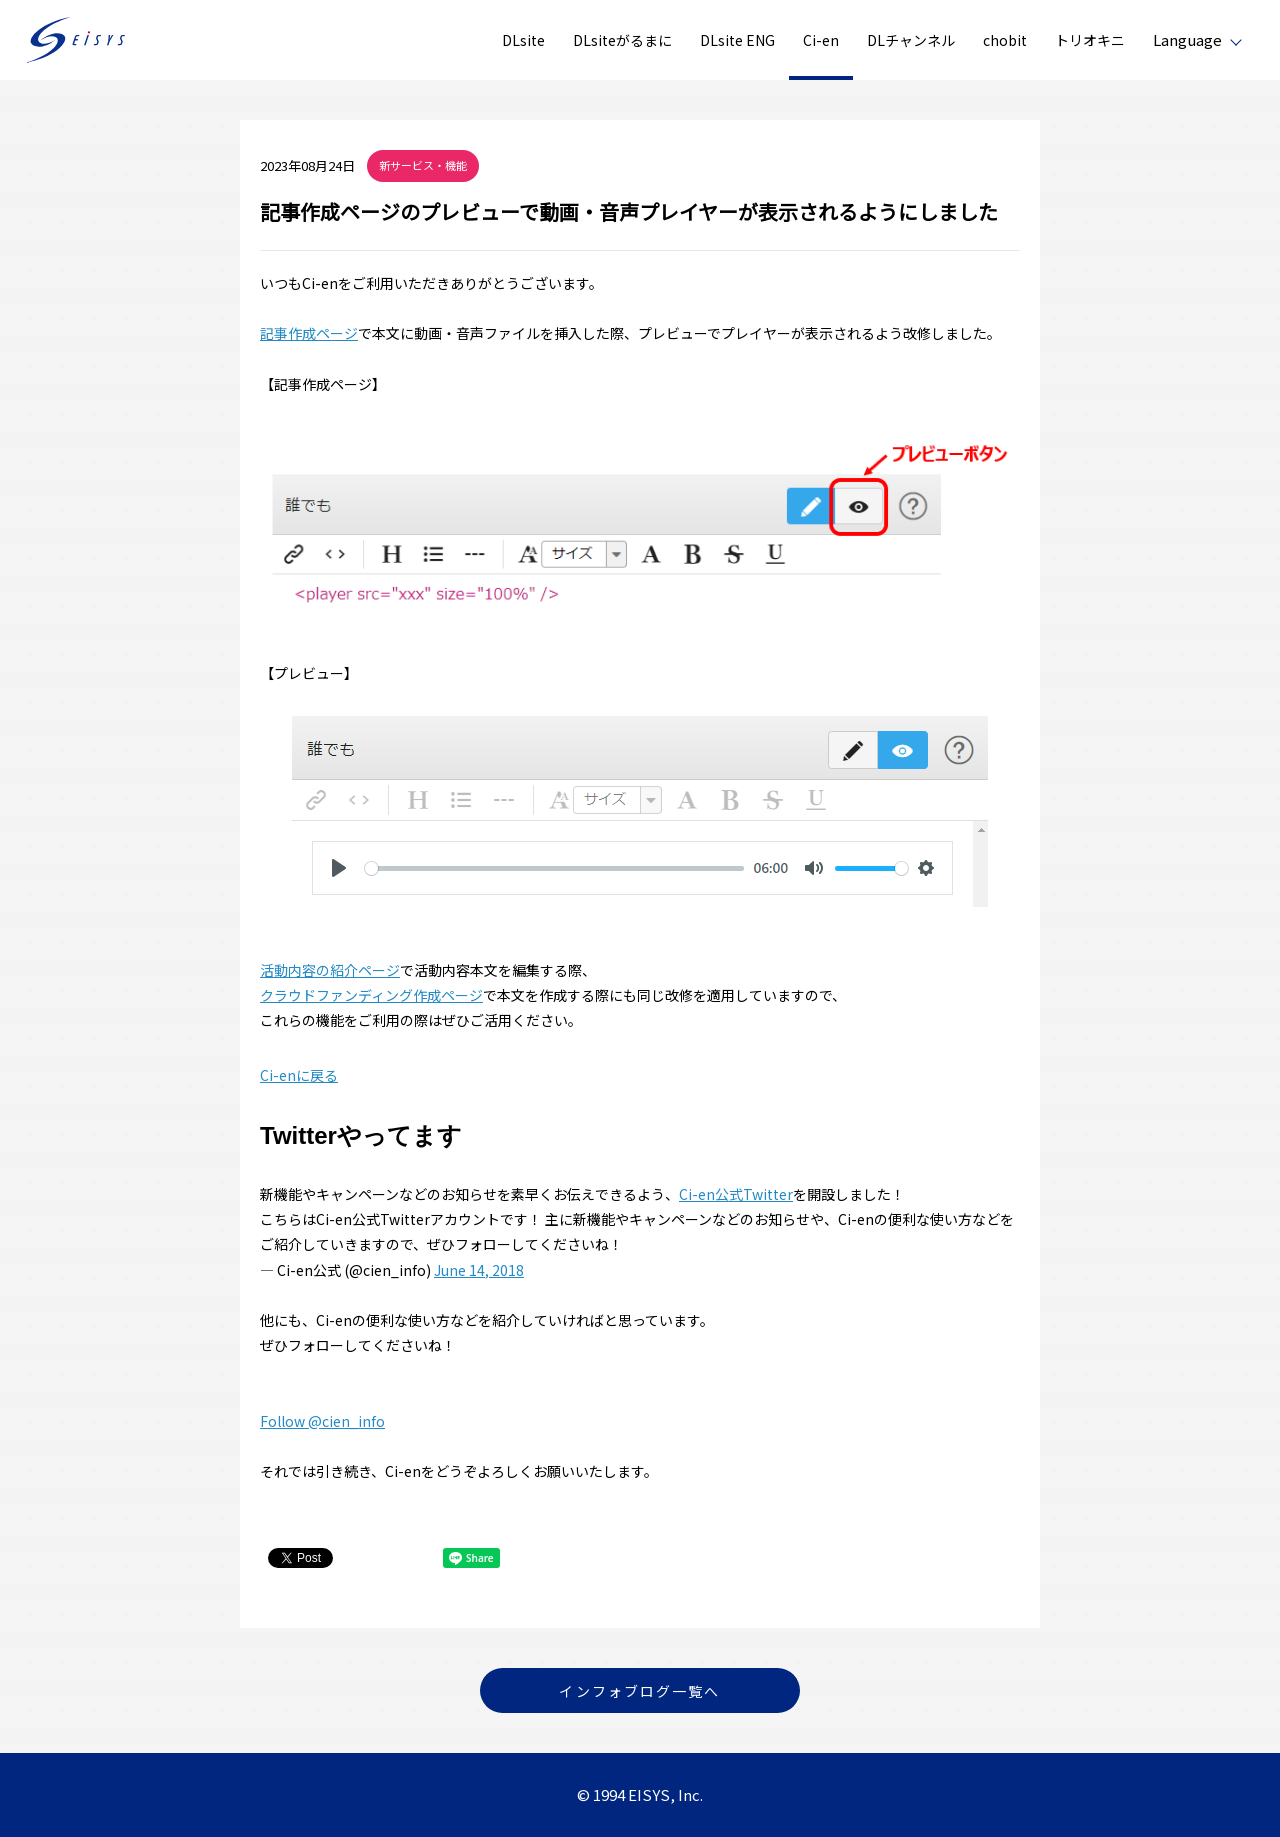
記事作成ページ (309, 333)
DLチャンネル (911, 40)
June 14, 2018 (479, 1270)
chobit (1005, 40)
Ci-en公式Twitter (736, 1194)
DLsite (523, 40)
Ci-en (821, 40)
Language (1187, 39)
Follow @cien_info (322, 1421)
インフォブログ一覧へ (639, 1691)
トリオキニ (1090, 40)
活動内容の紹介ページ (330, 970)
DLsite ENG (737, 40)
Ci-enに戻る (299, 1075)
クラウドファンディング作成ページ (371, 995)
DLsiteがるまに (622, 40)
